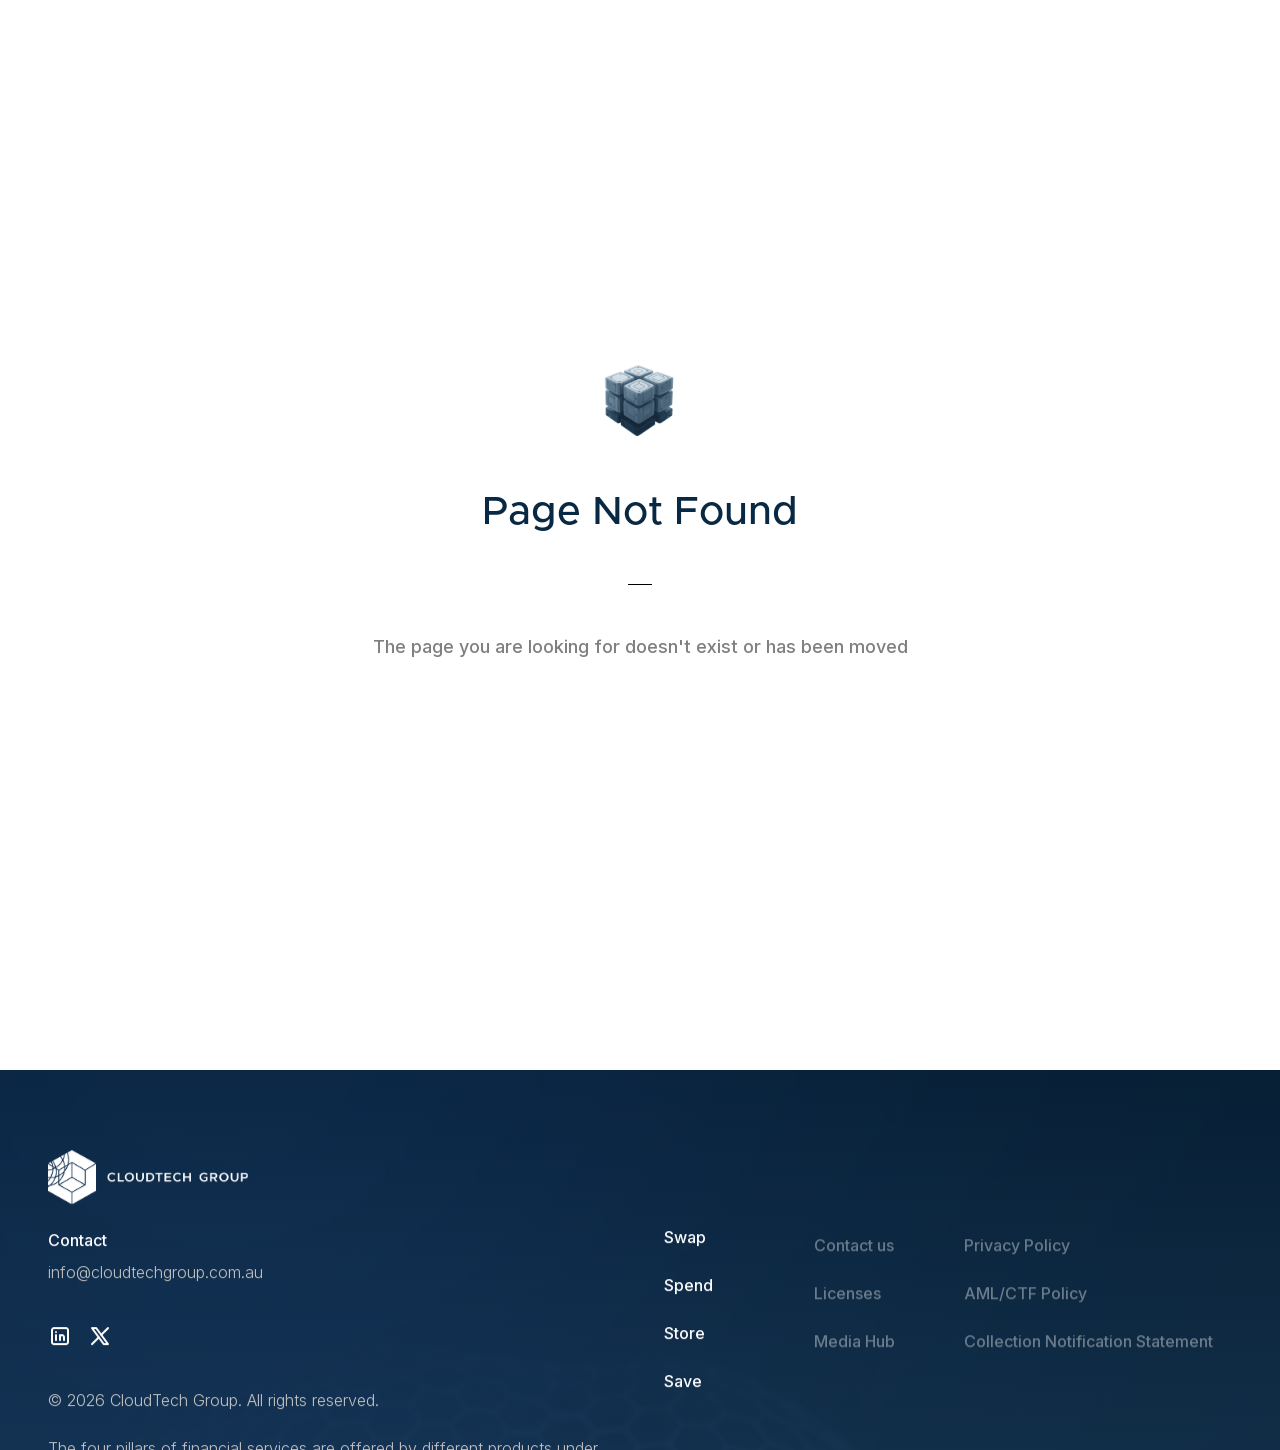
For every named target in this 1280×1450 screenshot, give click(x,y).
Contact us (854, 1262)
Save (683, 1382)
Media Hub (854, 1358)
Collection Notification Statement (1088, 1358)
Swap (685, 1238)
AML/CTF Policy (1025, 1310)
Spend (688, 1286)
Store (684, 1334)
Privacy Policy (1017, 1262)
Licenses (847, 1310)
